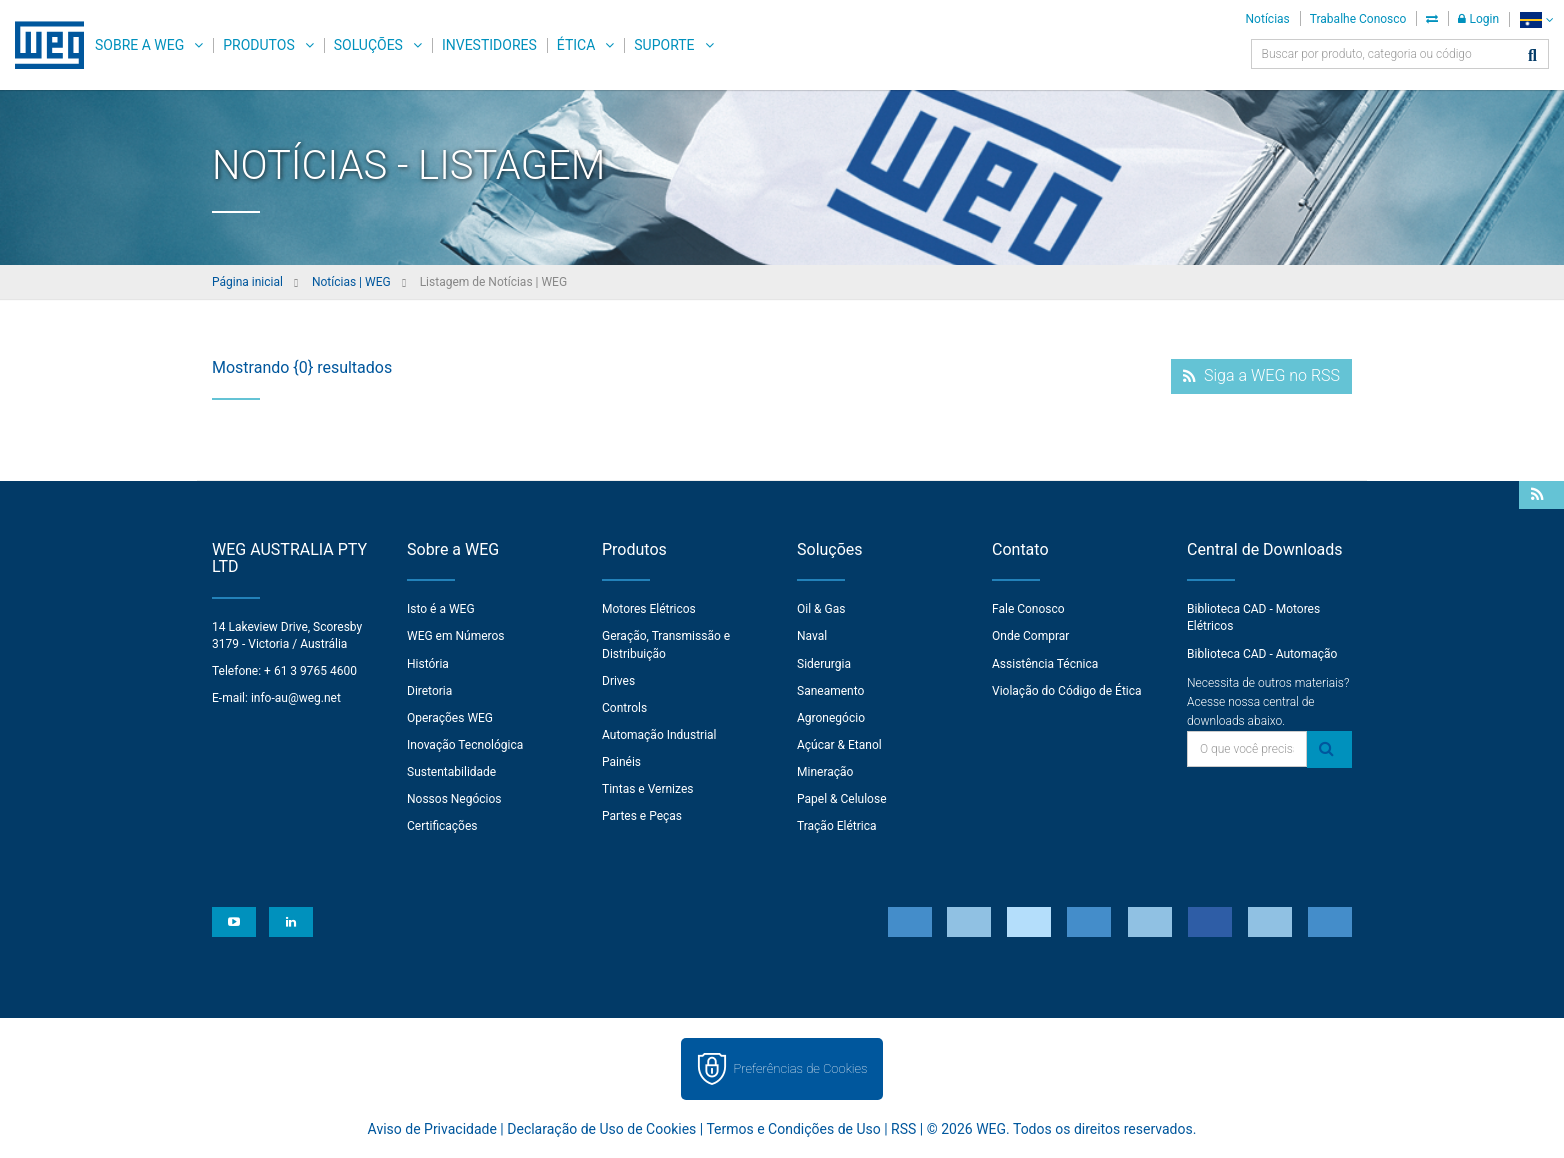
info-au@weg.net (296, 698)
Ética (576, 45)
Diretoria (429, 691)
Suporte (664, 45)
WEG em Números (456, 636)
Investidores (489, 45)
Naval (812, 636)
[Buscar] (1532, 56)
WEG (42, 45)
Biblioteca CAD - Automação (1262, 654)
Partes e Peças (642, 816)
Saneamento (830, 691)
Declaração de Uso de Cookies (601, 1129)
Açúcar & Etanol (839, 745)
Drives (618, 681)
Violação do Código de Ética (1067, 691)
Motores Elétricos (649, 609)
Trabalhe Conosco (1358, 19)
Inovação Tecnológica (465, 745)
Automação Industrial (659, 735)
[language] (1536, 19)
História (428, 664)
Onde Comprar (1030, 636)
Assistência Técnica (1045, 664)
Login (1478, 19)
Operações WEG (450, 718)
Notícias (1268, 19)
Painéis (621, 762)
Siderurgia (824, 664)
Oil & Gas (821, 609)
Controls (624, 708)
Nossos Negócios (454, 799)
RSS (903, 1129)
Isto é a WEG (441, 609)
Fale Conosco (1028, 609)
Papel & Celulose (842, 799)
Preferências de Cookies (800, 1068)
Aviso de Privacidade (432, 1129)
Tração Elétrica (837, 826)
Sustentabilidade (451, 772)
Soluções (368, 45)
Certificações (442, 826)
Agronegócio (831, 718)
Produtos (258, 45)
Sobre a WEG (139, 45)
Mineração (825, 772)
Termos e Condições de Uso (793, 1129)
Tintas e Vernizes (647, 789)
